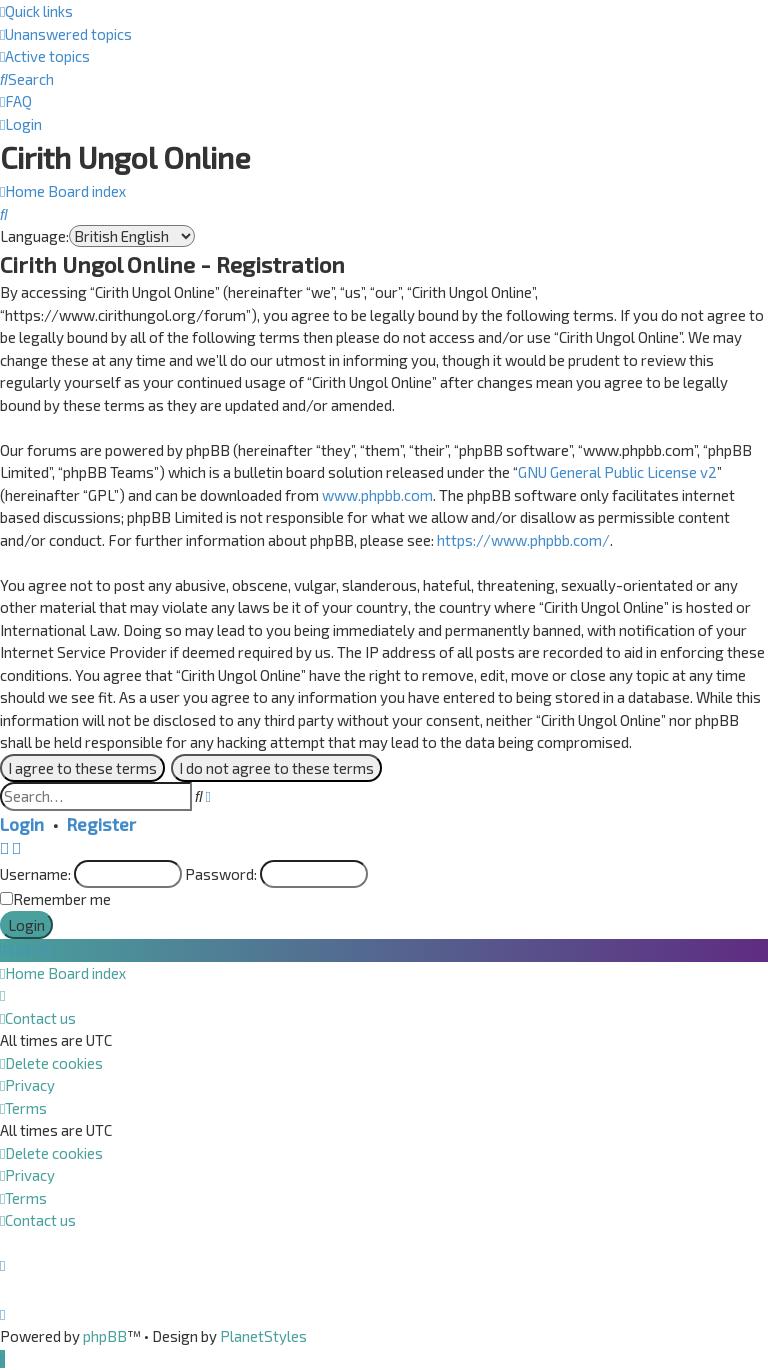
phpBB (105, 1336)
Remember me (62, 899)
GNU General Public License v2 (617, 472)
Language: (34, 236)
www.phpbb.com (377, 495)
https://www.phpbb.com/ (523, 540)
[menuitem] (66, 34)
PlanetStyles (263, 1336)
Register (101, 824)
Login (22, 824)
